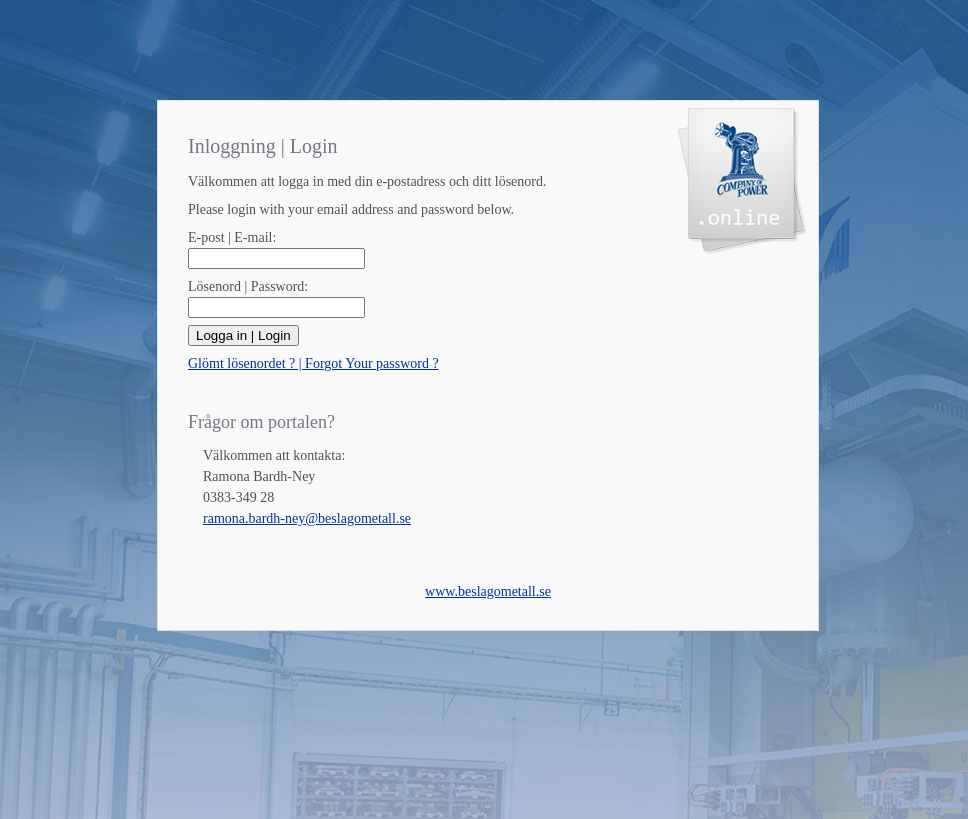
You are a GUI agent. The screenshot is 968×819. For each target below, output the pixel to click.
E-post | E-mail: (232, 237)
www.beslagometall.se (488, 591)
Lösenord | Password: (248, 286)
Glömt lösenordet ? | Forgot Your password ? (313, 363)
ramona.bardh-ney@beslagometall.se (307, 518)
